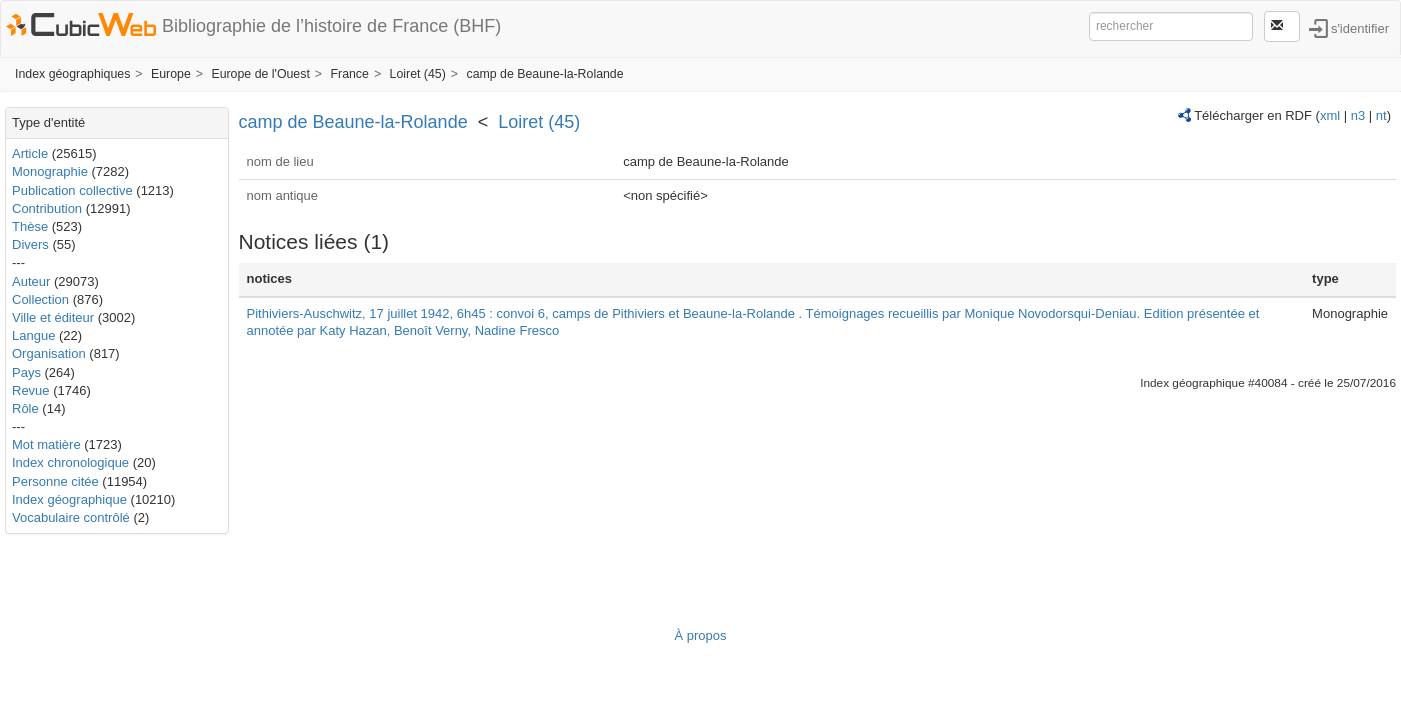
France (349, 74)
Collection (40, 299)
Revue (31, 390)
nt (1381, 115)
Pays (26, 372)
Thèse (30, 226)
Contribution (47, 208)
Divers (30, 244)
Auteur (31, 281)
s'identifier (1360, 27)
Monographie (50, 171)
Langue (33, 335)
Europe (171, 74)
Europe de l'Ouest (260, 74)
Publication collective (72, 190)
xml (1330, 115)
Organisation (49, 353)
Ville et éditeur (55, 317)
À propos (700, 635)
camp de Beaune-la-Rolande (544, 74)
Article (30, 153)
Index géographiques (72, 74)
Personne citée (55, 481)
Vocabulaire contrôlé (71, 517)
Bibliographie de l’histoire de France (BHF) (331, 26)
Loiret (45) (418, 74)
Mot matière (46, 444)
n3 (1358, 115)
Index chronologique (70, 462)
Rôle (25, 408)
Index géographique (69, 499)
